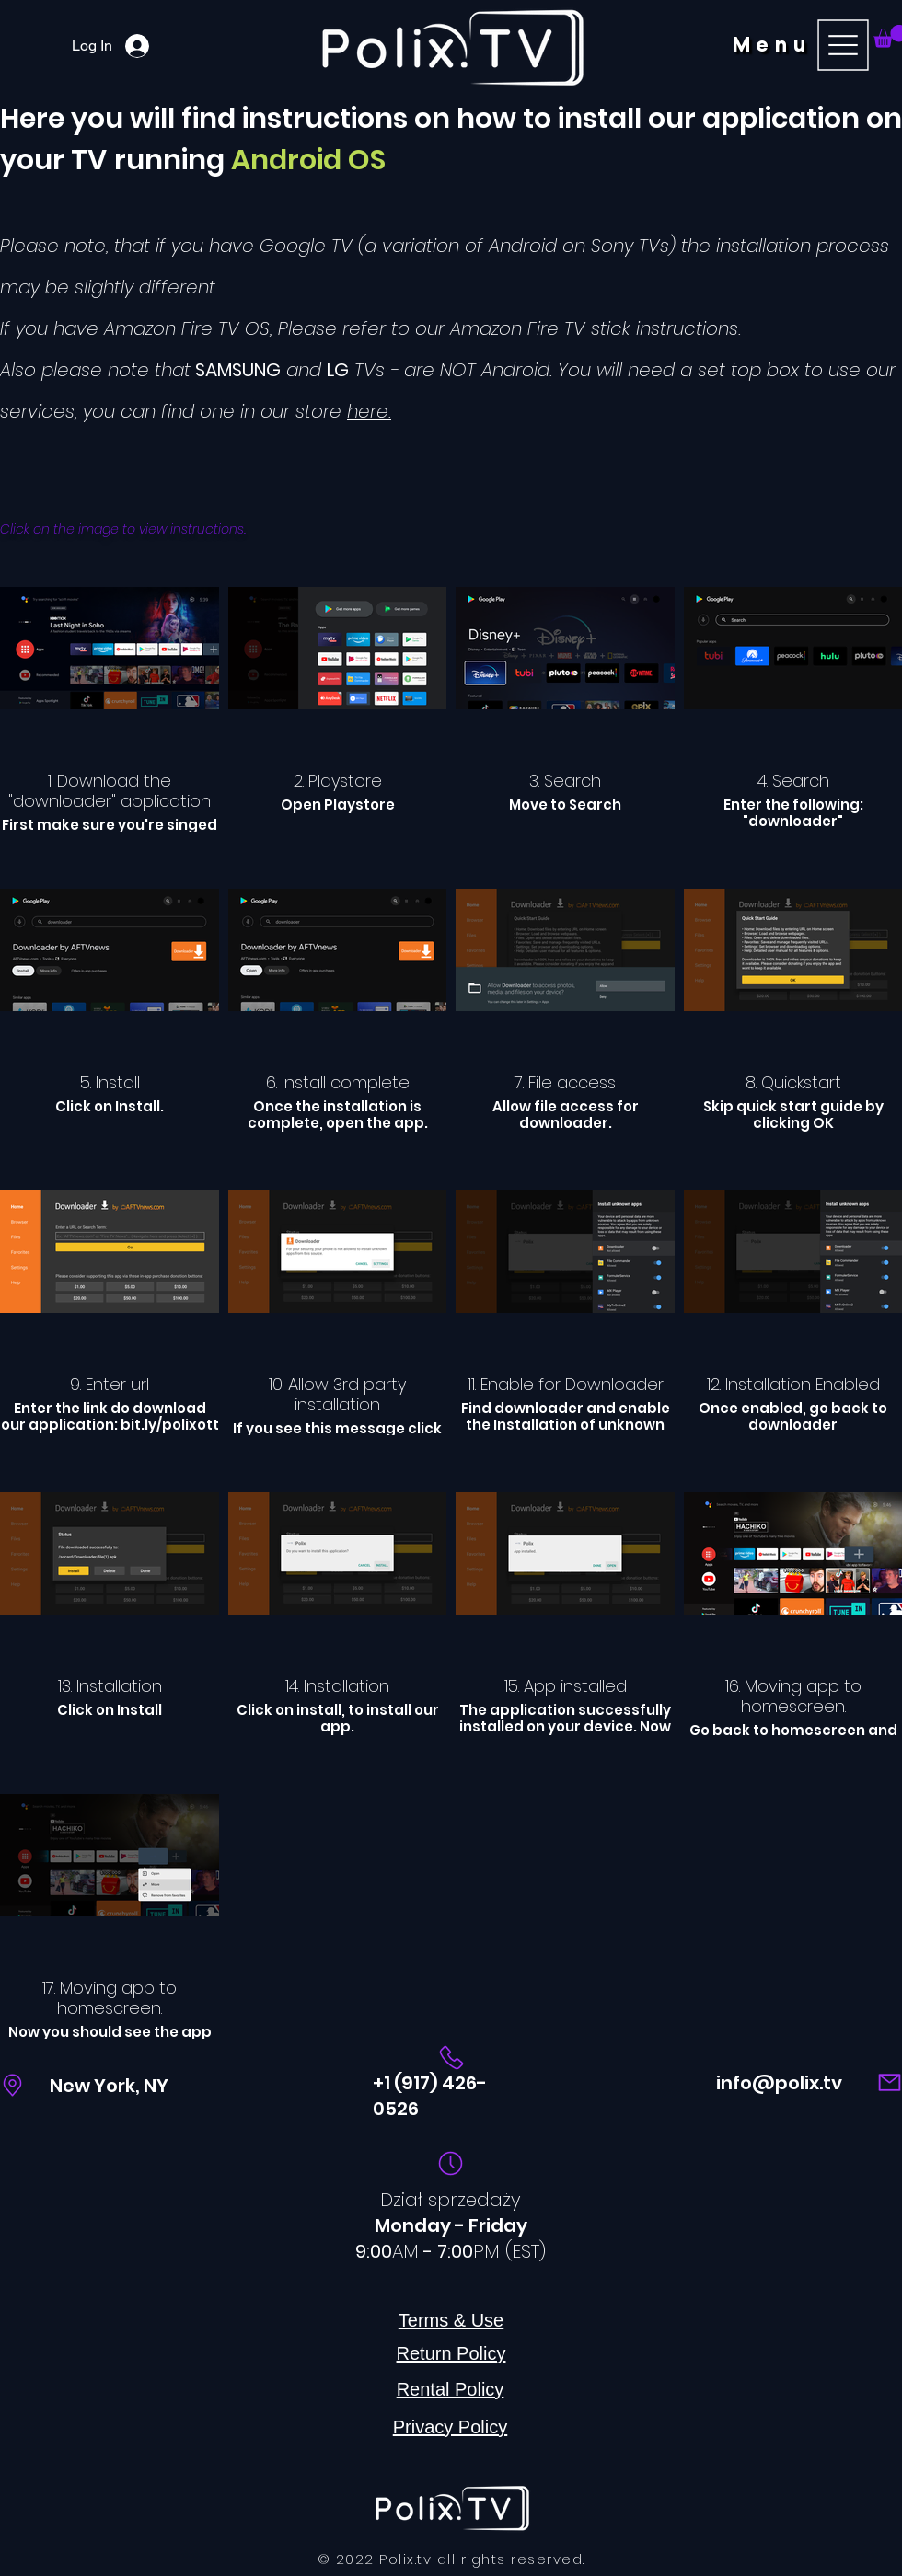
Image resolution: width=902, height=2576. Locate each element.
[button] (804, 44)
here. (369, 411)
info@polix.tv (779, 2083)
